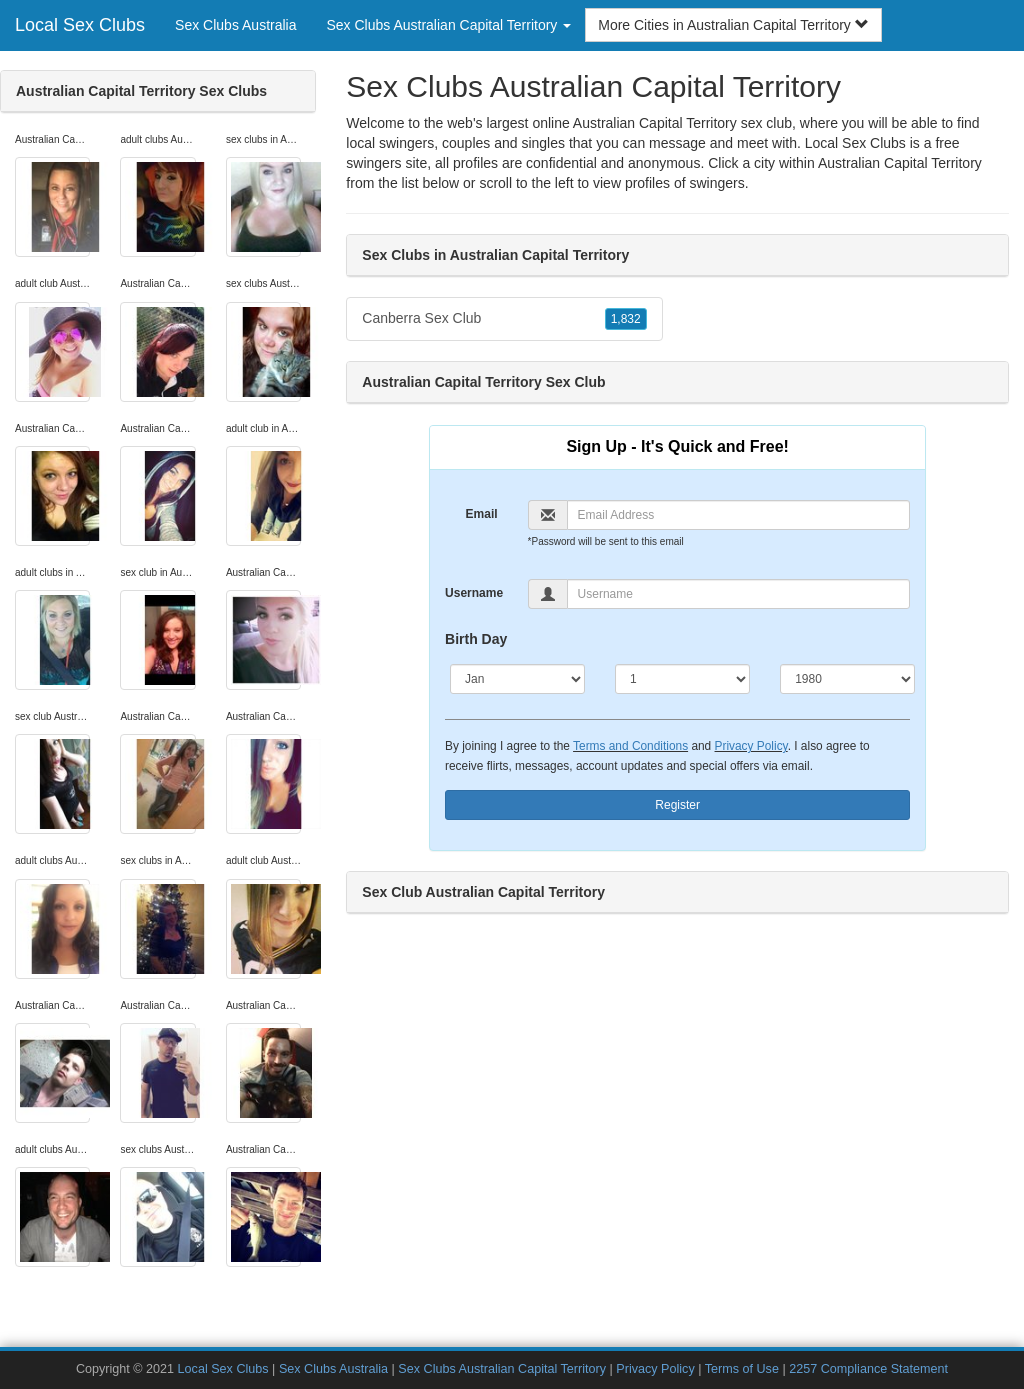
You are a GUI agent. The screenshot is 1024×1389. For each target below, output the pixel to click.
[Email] (739, 515)
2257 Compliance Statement (868, 1369)
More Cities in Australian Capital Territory (733, 25)
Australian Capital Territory (900, 163)
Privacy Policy (751, 746)
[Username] (739, 594)
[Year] (847, 679)
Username (474, 593)
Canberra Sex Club (504, 319)
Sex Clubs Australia (235, 25)
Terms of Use (742, 1369)
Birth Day (476, 639)
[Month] (517, 679)
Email (482, 514)
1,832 (626, 319)
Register (677, 805)
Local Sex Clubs (80, 25)
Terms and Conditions (630, 746)
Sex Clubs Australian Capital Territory (502, 1369)
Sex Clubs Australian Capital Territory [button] (448, 25)
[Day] (682, 679)
